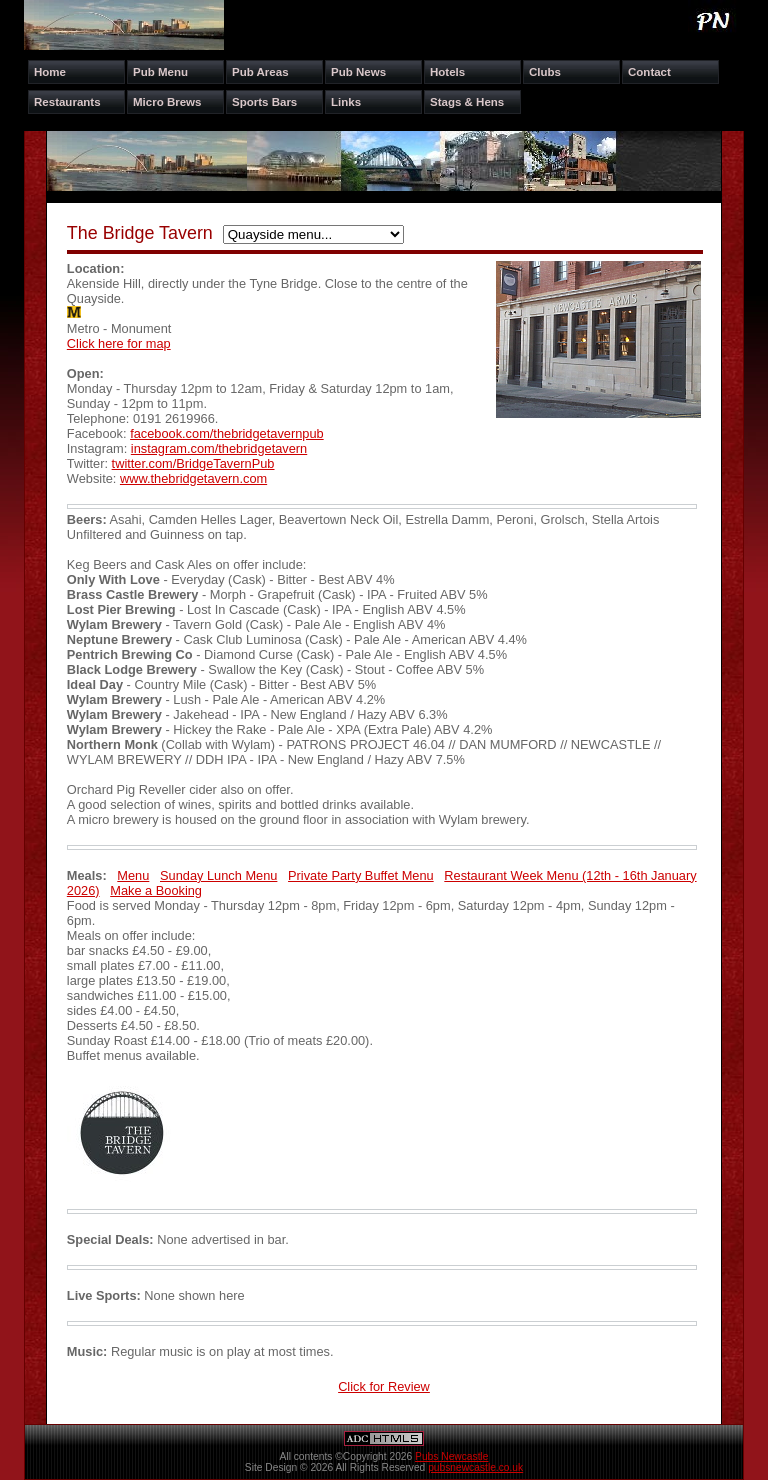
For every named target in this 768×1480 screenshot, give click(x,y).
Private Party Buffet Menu (361, 875)
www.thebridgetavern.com (193, 478)
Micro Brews (167, 102)
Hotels (447, 72)
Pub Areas (260, 72)
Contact (649, 72)
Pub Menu (160, 72)
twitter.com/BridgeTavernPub (193, 463)
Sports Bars (264, 102)
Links (346, 102)
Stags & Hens (467, 102)
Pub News (358, 72)
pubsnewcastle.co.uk (475, 1467)
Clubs (545, 72)
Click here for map (119, 343)
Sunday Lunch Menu (218, 875)
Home (50, 72)
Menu (133, 875)
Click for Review (384, 1386)
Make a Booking (156, 890)
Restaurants (67, 102)
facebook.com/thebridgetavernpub (227, 433)
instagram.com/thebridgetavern (219, 448)
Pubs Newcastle (451, 1456)
